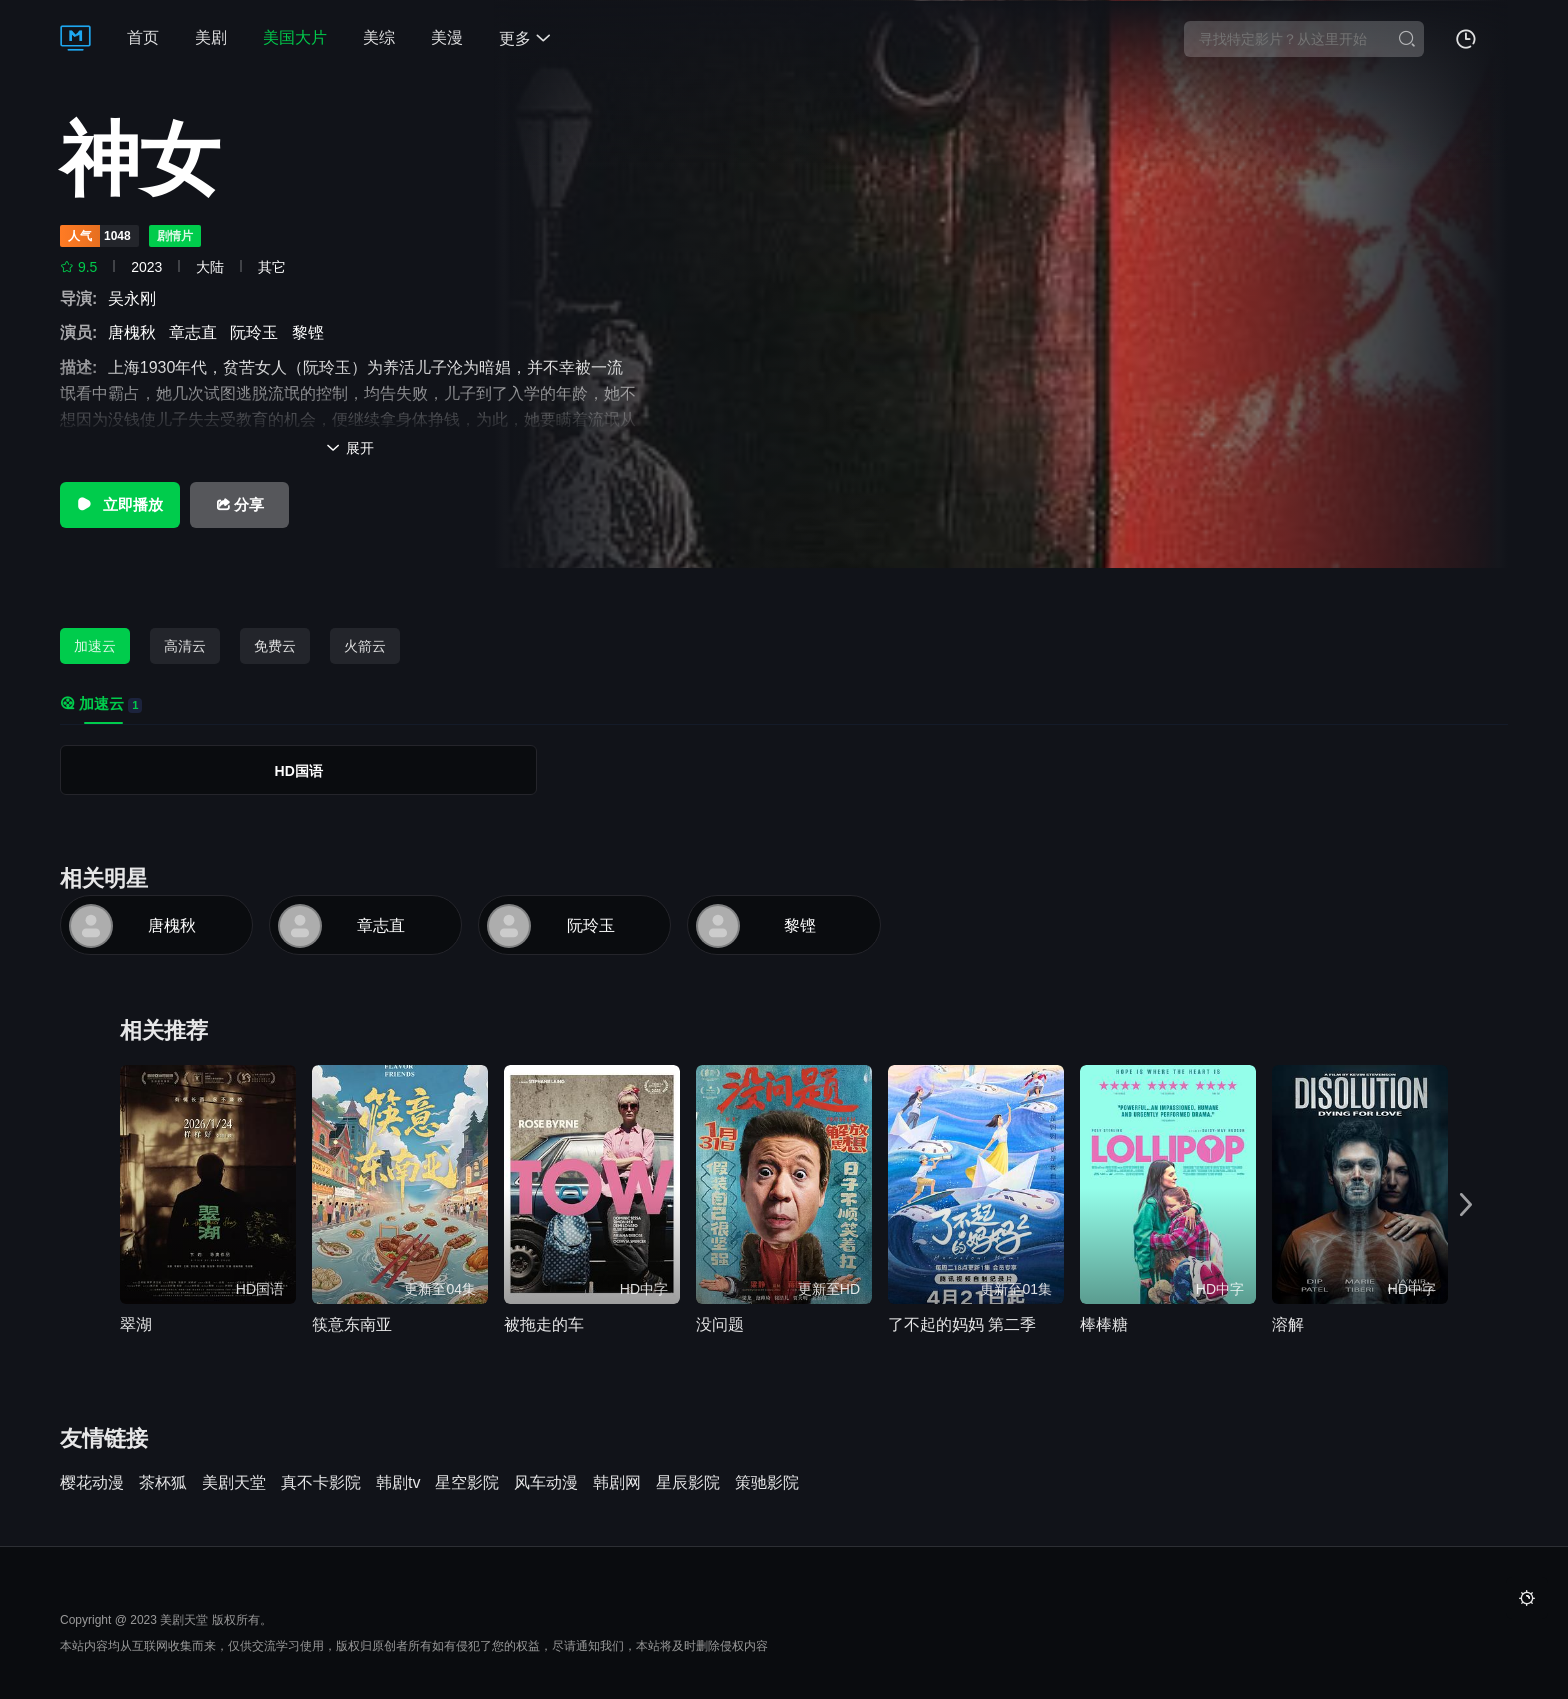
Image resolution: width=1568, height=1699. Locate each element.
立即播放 (119, 504)
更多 (525, 38)
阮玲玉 (258, 332)
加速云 (95, 646)
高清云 (185, 646)
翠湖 (136, 1324)
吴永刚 (136, 298)
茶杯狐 (163, 1483)
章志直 (197, 332)
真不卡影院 (321, 1483)
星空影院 (467, 1483)
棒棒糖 (1104, 1324)
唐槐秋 (136, 332)
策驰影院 (767, 1483)
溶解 (1288, 1324)
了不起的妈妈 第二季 (962, 1324)
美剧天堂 (234, 1483)
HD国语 (299, 771)
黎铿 (312, 332)
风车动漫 (546, 1483)
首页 (143, 37)
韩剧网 (617, 1483)
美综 (379, 37)
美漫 (447, 37)
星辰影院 (688, 1483)
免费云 (275, 646)
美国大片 (295, 37)
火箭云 (365, 646)
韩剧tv (398, 1483)
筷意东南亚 (352, 1324)
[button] (1466, 1205)
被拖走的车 (544, 1324)
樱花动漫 (92, 1483)
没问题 (720, 1324)
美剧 (211, 37)
